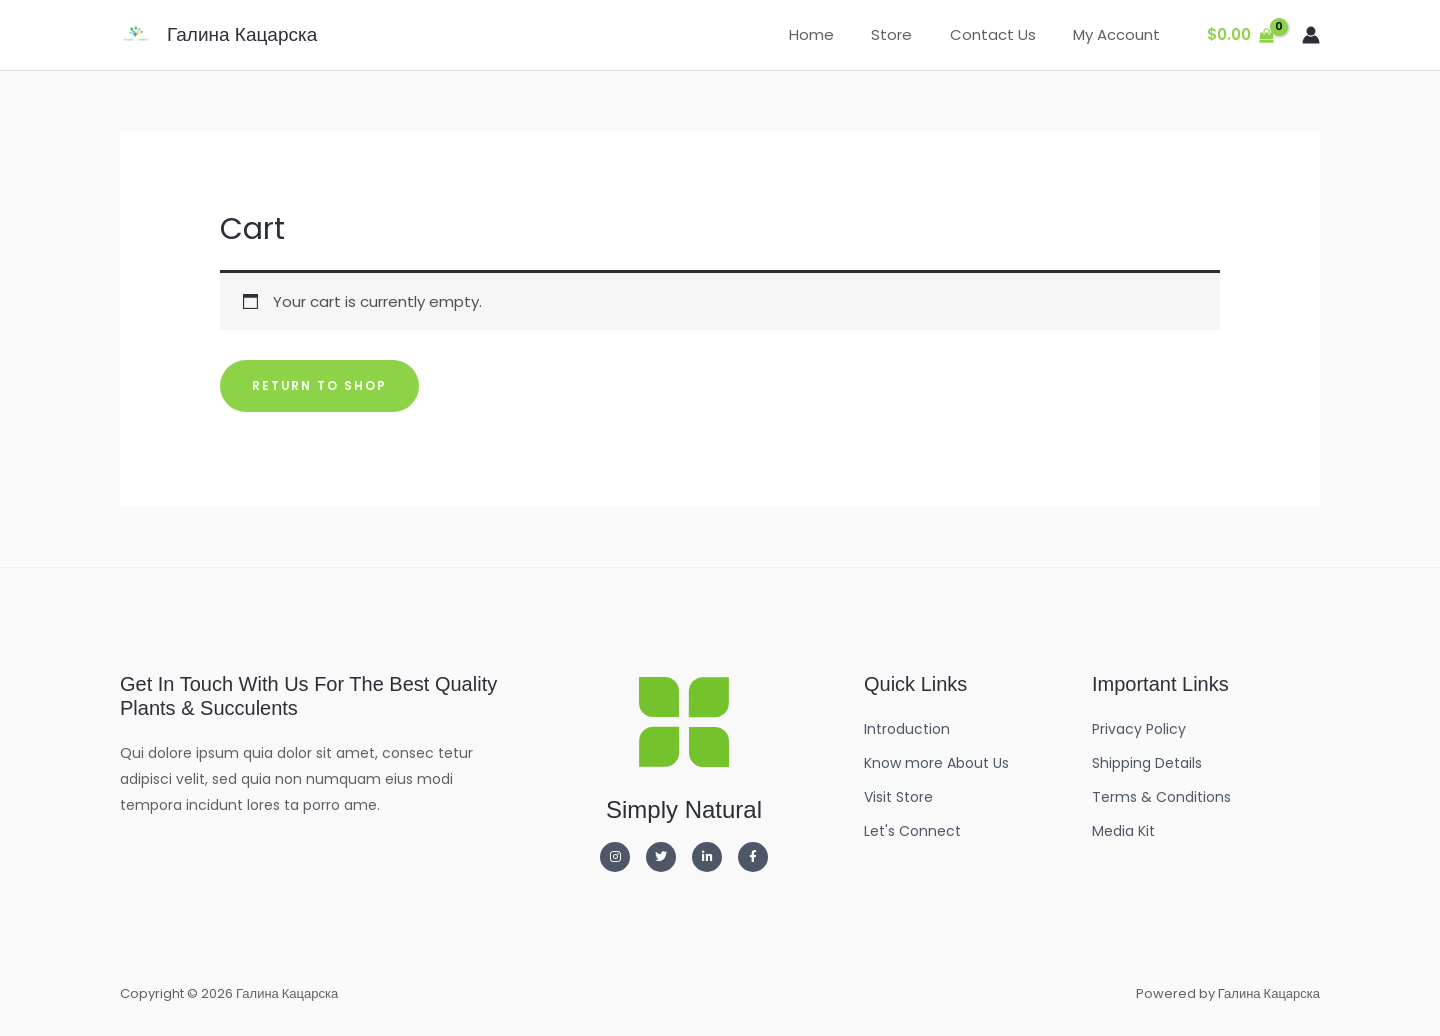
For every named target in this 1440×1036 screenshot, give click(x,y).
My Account (1120, 34)
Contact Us (1004, 34)
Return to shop (320, 385)
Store (910, 34)
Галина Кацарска (242, 34)
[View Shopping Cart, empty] (1240, 35)
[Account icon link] (1311, 35)
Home (837, 34)
